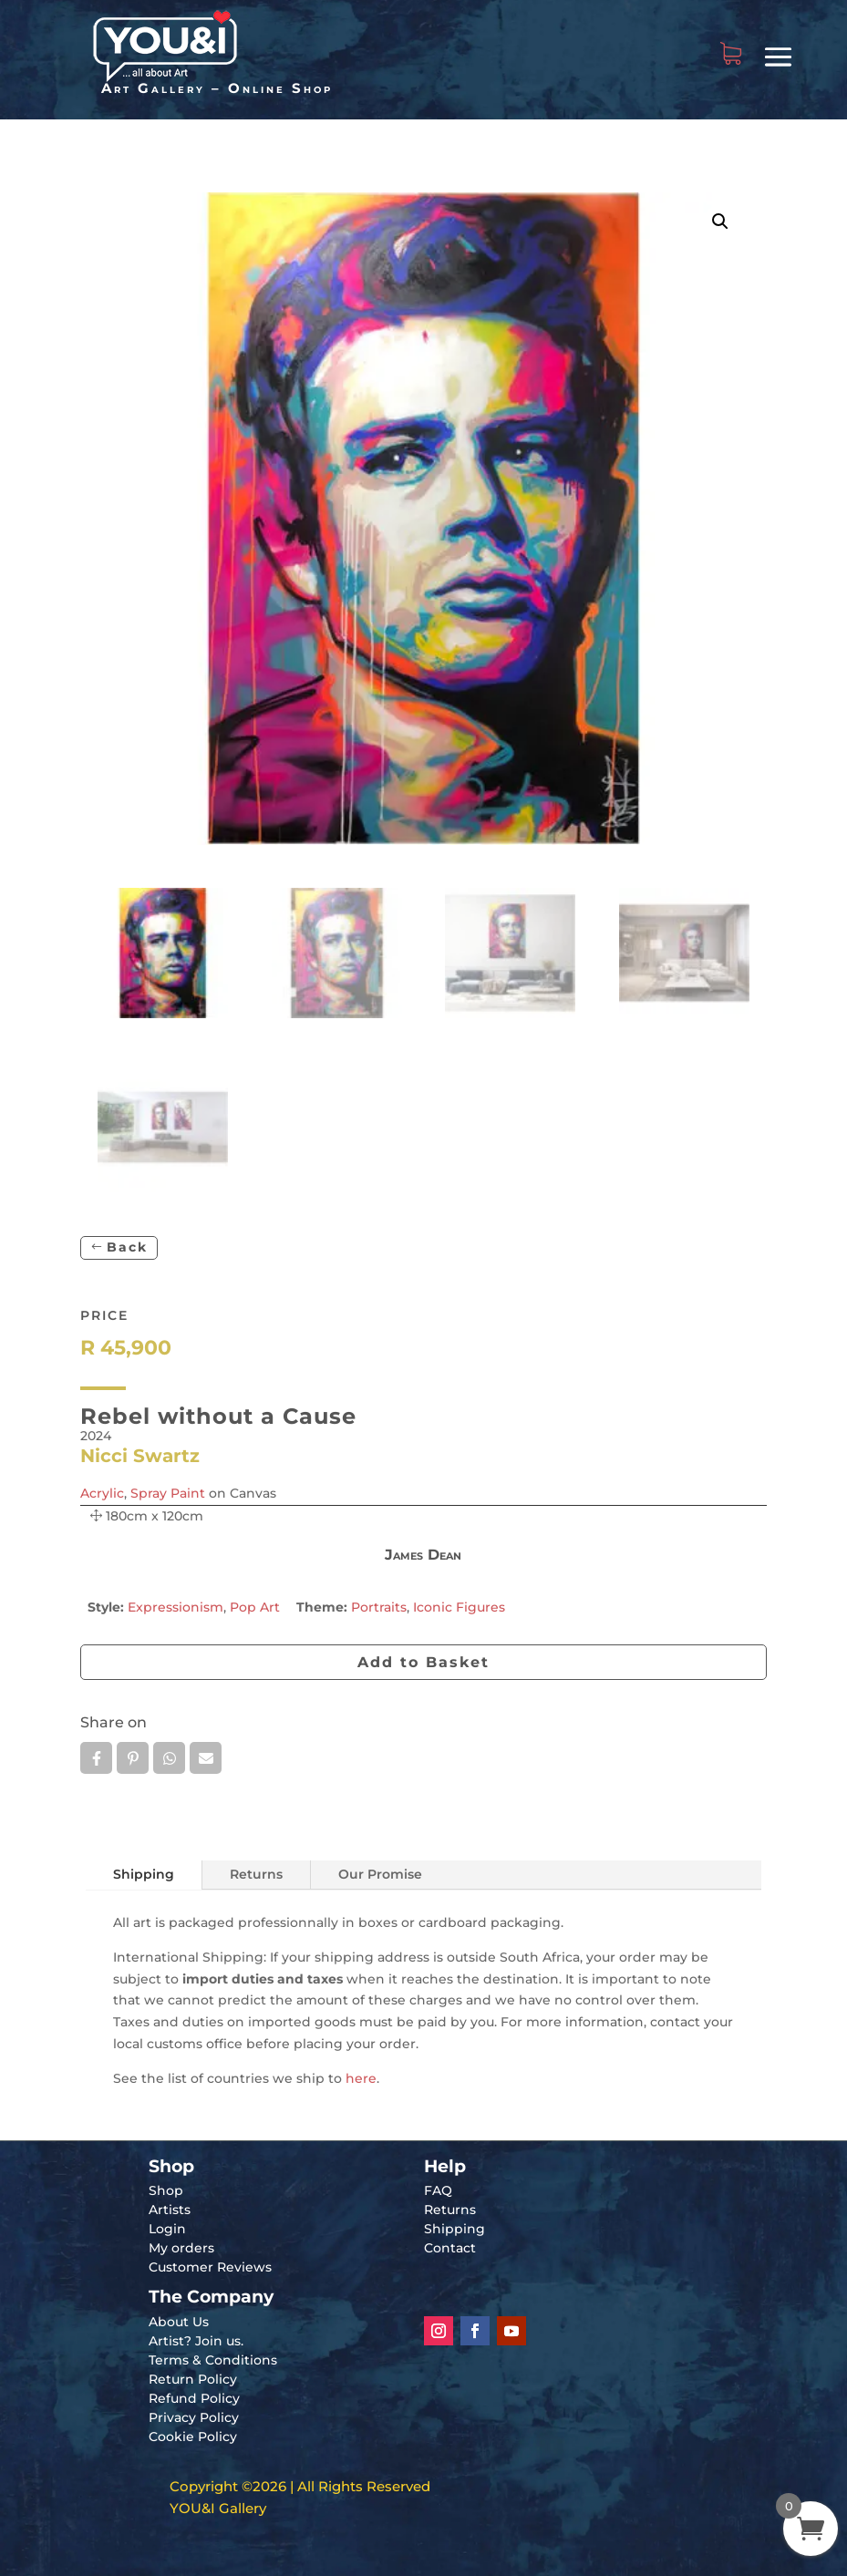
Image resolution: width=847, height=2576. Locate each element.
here (361, 2078)
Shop (166, 2190)
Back (127, 1247)
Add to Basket (423, 1662)
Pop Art (255, 1607)
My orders (181, 2248)
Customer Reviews (210, 2267)
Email (206, 1758)
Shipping (143, 1874)
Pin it (133, 1758)
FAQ (438, 2190)
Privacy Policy (194, 2417)
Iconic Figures (459, 1607)
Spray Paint (167, 1493)
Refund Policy (194, 2398)
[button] (720, 221)
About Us (179, 2321)
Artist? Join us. (196, 2341)
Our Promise (380, 1874)
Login (167, 2229)
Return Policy (193, 2379)
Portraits (379, 1607)
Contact (450, 2248)
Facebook (96, 1758)
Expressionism (175, 1607)
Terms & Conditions (213, 2360)
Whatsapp (169, 1758)
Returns (256, 1874)
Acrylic (102, 1493)
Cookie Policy (193, 2436)
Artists (170, 2209)
